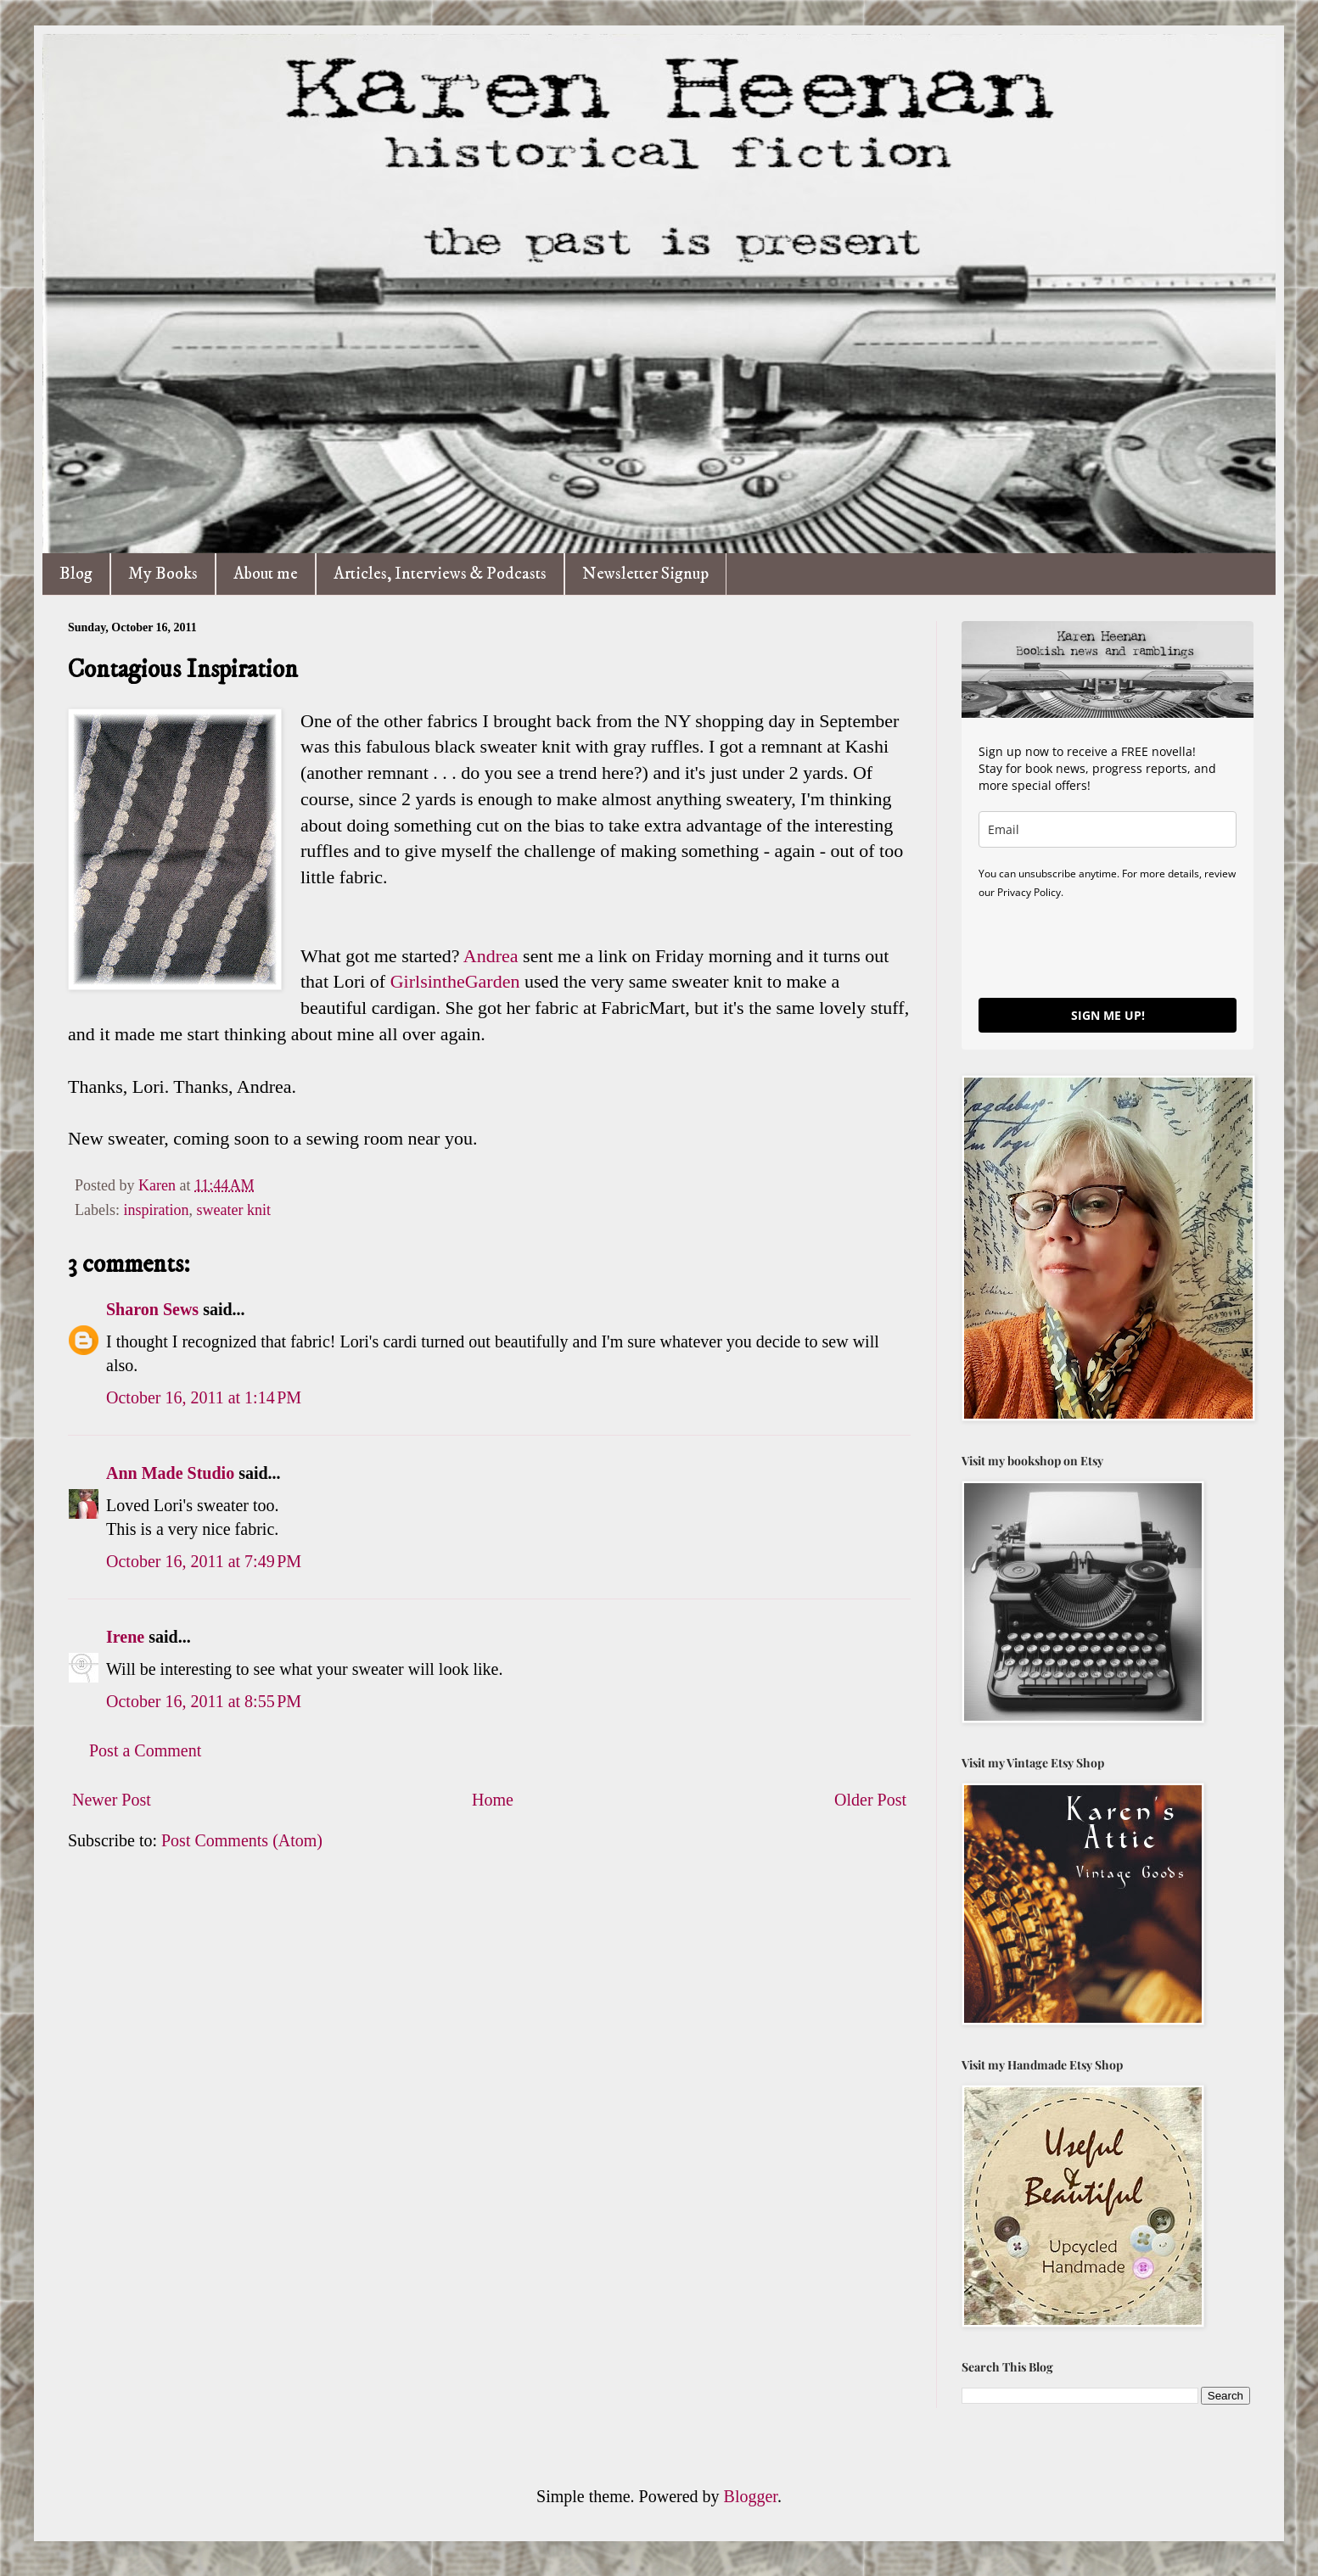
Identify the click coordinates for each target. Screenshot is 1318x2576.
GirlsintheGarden (457, 981)
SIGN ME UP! (1108, 1015)
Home (492, 1799)
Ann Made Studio (170, 1473)
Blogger (750, 2496)
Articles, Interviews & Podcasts (440, 574)
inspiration (155, 1209)
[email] (1108, 829)
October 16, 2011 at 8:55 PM (203, 1701)
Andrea (491, 955)
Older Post (870, 1799)
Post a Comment (145, 1750)
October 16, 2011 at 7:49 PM (203, 1561)
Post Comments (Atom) (241, 1840)
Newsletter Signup (645, 574)
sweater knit (233, 1209)
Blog (76, 574)
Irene (125, 1636)
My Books (163, 574)
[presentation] (1108, 948)
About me (265, 574)
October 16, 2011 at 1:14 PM (203, 1397)
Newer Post (111, 1799)
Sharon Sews (152, 1309)
